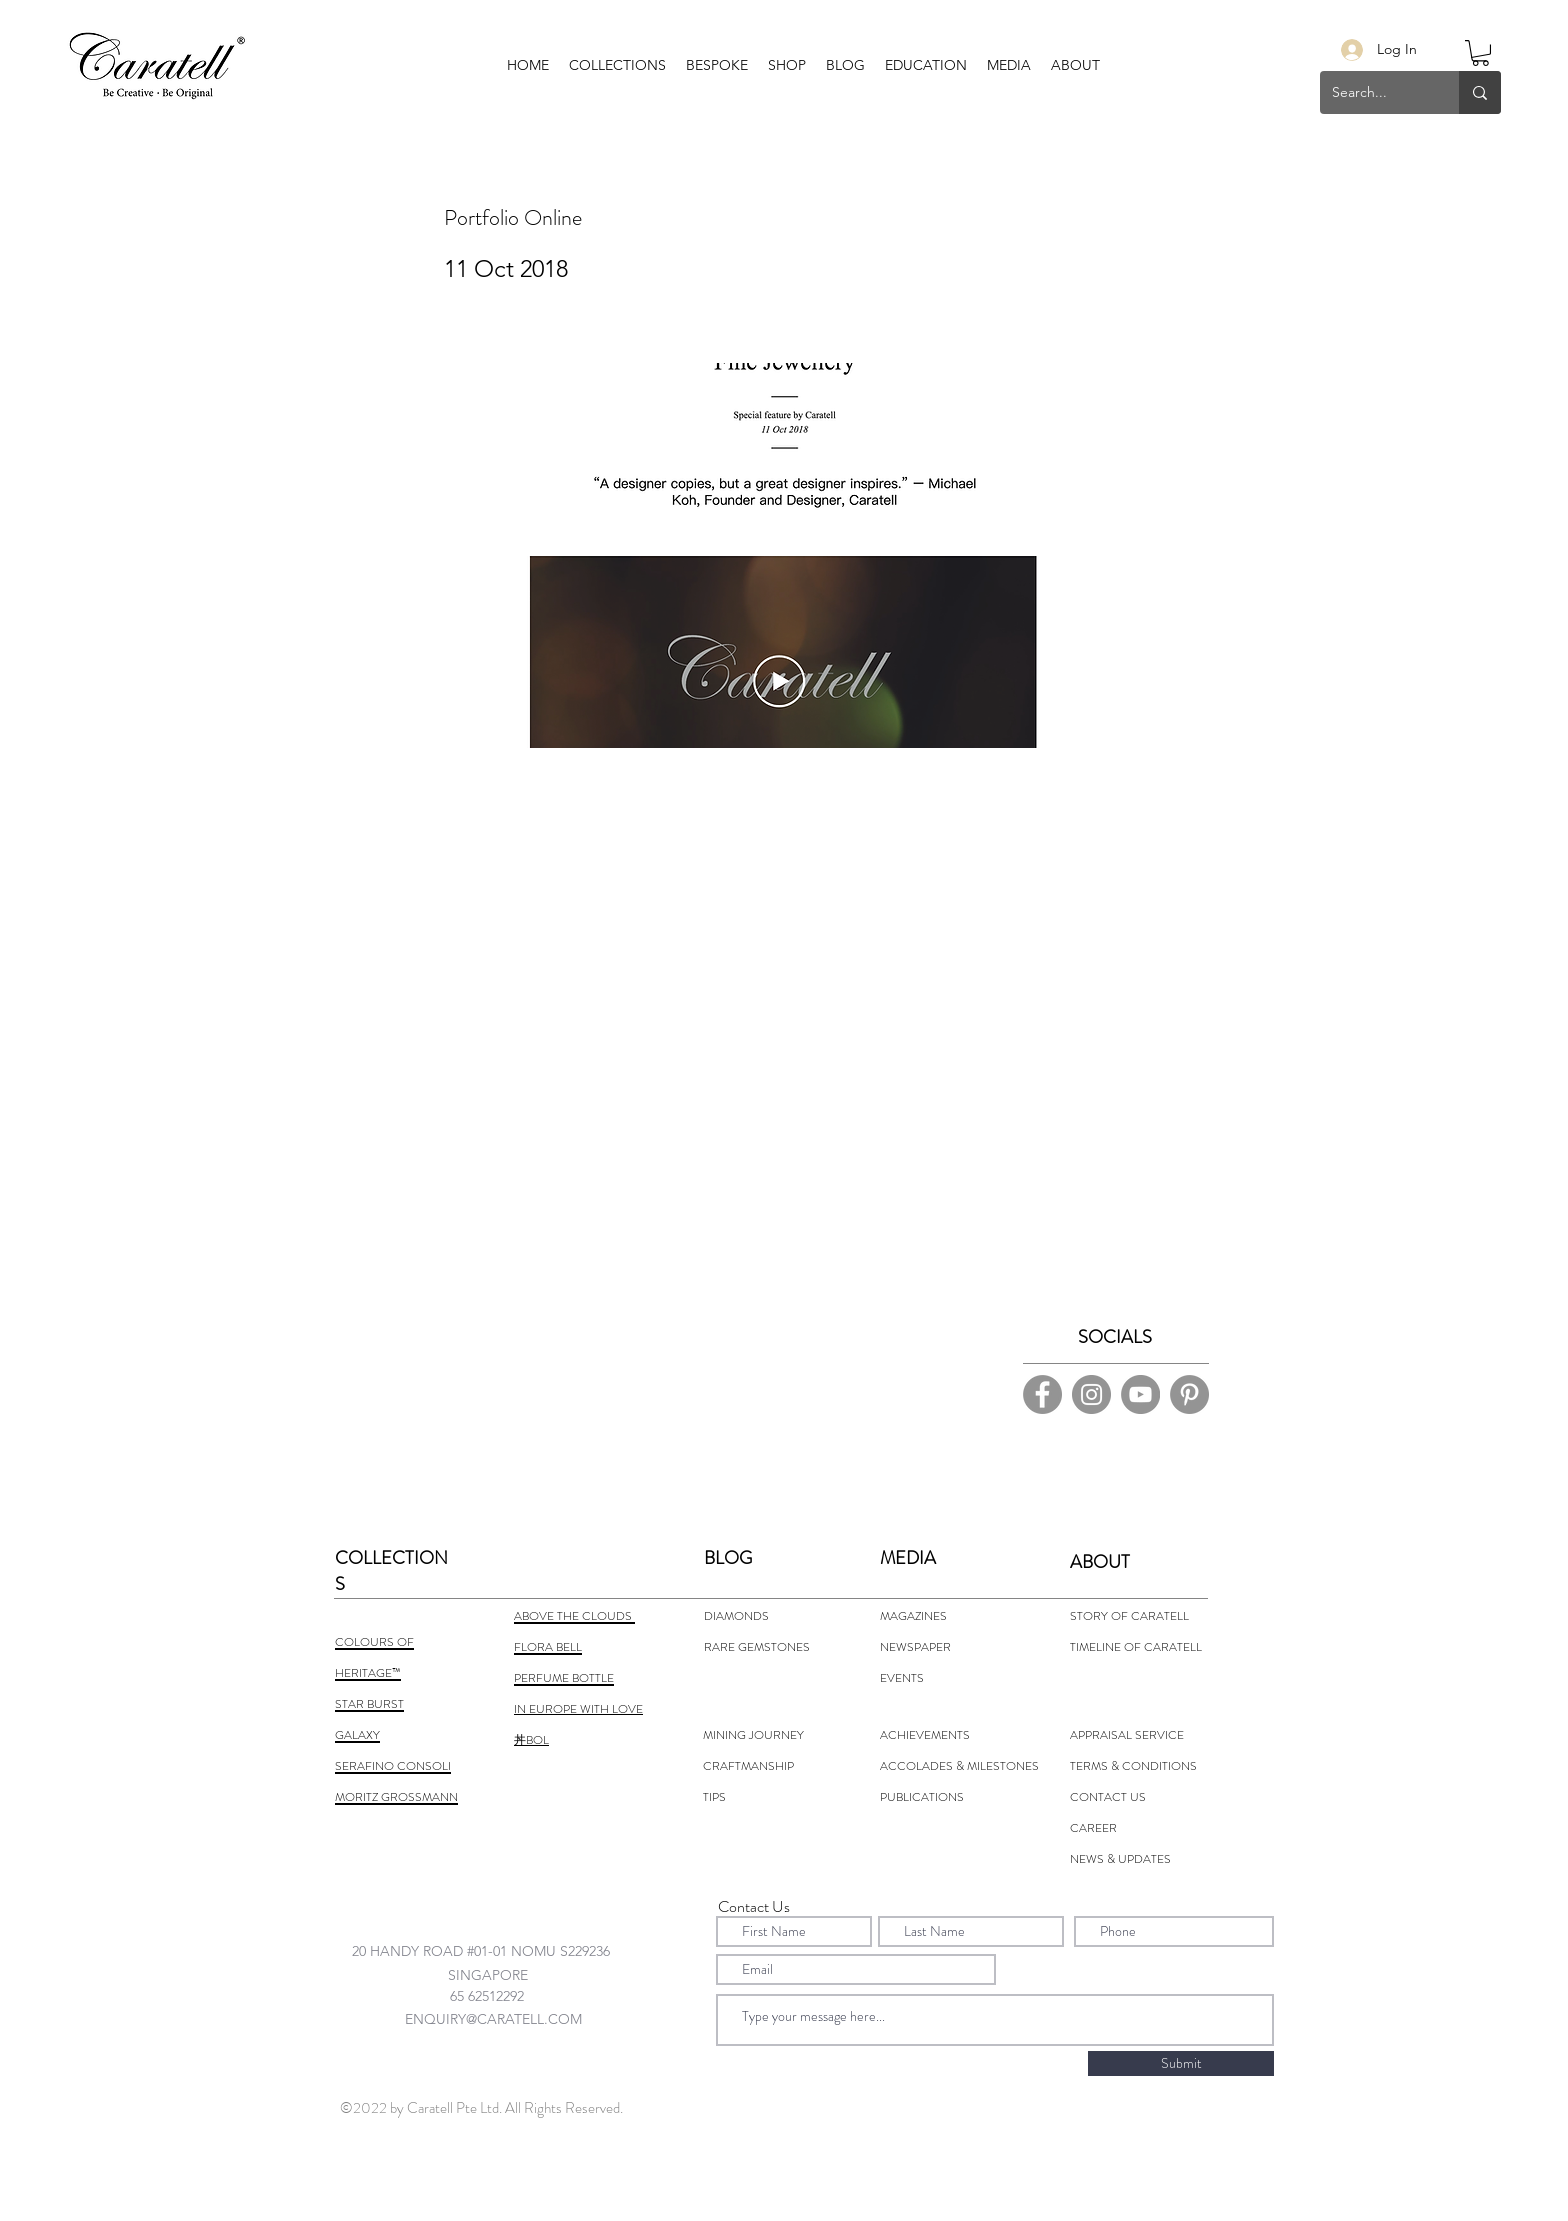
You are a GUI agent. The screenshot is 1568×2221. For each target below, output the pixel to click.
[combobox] (500, 1950)
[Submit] (1181, 2063)
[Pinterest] (1189, 1394)
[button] (717, 65)
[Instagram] (1091, 1394)
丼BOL (531, 1740)
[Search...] (1374, 92)
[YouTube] (1140, 1394)
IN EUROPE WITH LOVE (578, 1709)
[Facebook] (1042, 1394)
